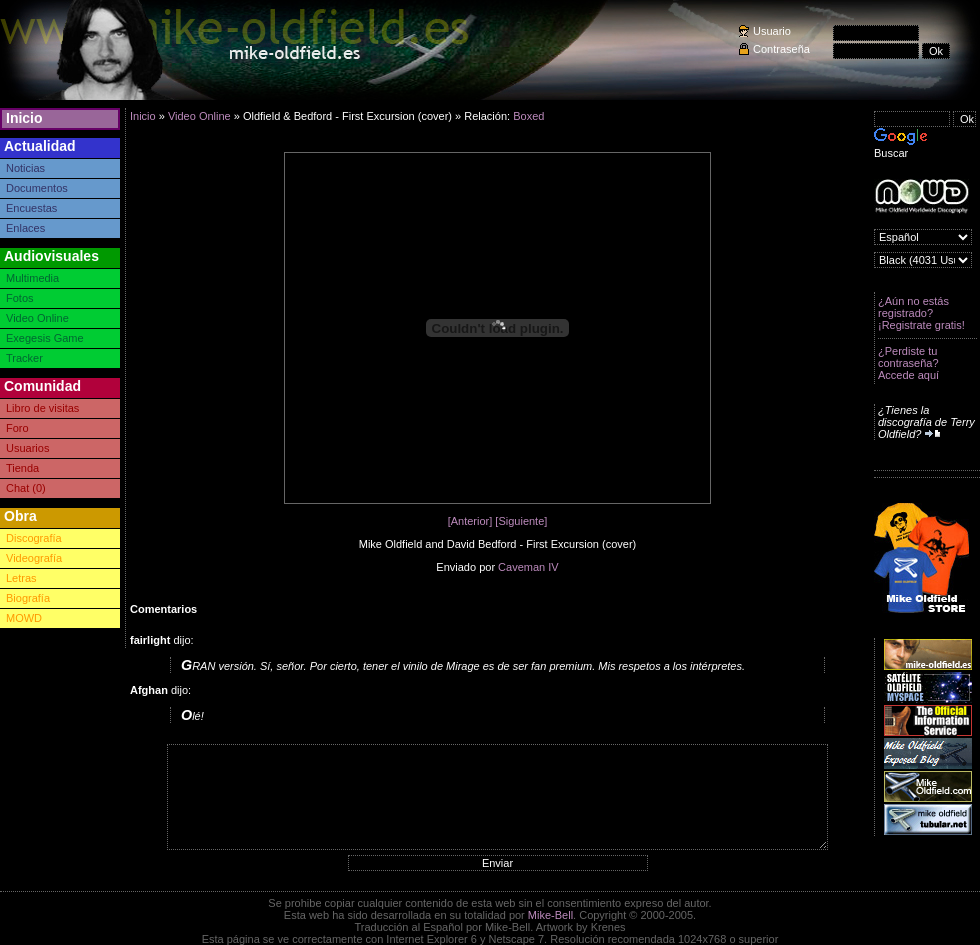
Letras (21, 578)
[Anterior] (470, 521)
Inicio (24, 118)
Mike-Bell (550, 915)
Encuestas (31, 208)
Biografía (28, 598)
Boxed (528, 116)
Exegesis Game (45, 338)
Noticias (25, 168)
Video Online (37, 318)
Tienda (22, 468)
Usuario (772, 31)
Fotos (20, 298)
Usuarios (27, 448)
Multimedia (32, 278)
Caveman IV (528, 567)
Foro (17, 428)
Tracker (24, 358)
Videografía (34, 558)
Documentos (37, 188)
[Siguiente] (521, 521)
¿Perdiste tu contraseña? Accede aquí (908, 363)
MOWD (24, 618)
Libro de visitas (42, 408)
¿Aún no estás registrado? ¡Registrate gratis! (921, 313)
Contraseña (781, 49)
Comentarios (163, 609)
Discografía (34, 538)
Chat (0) (26, 488)
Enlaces (25, 228)
